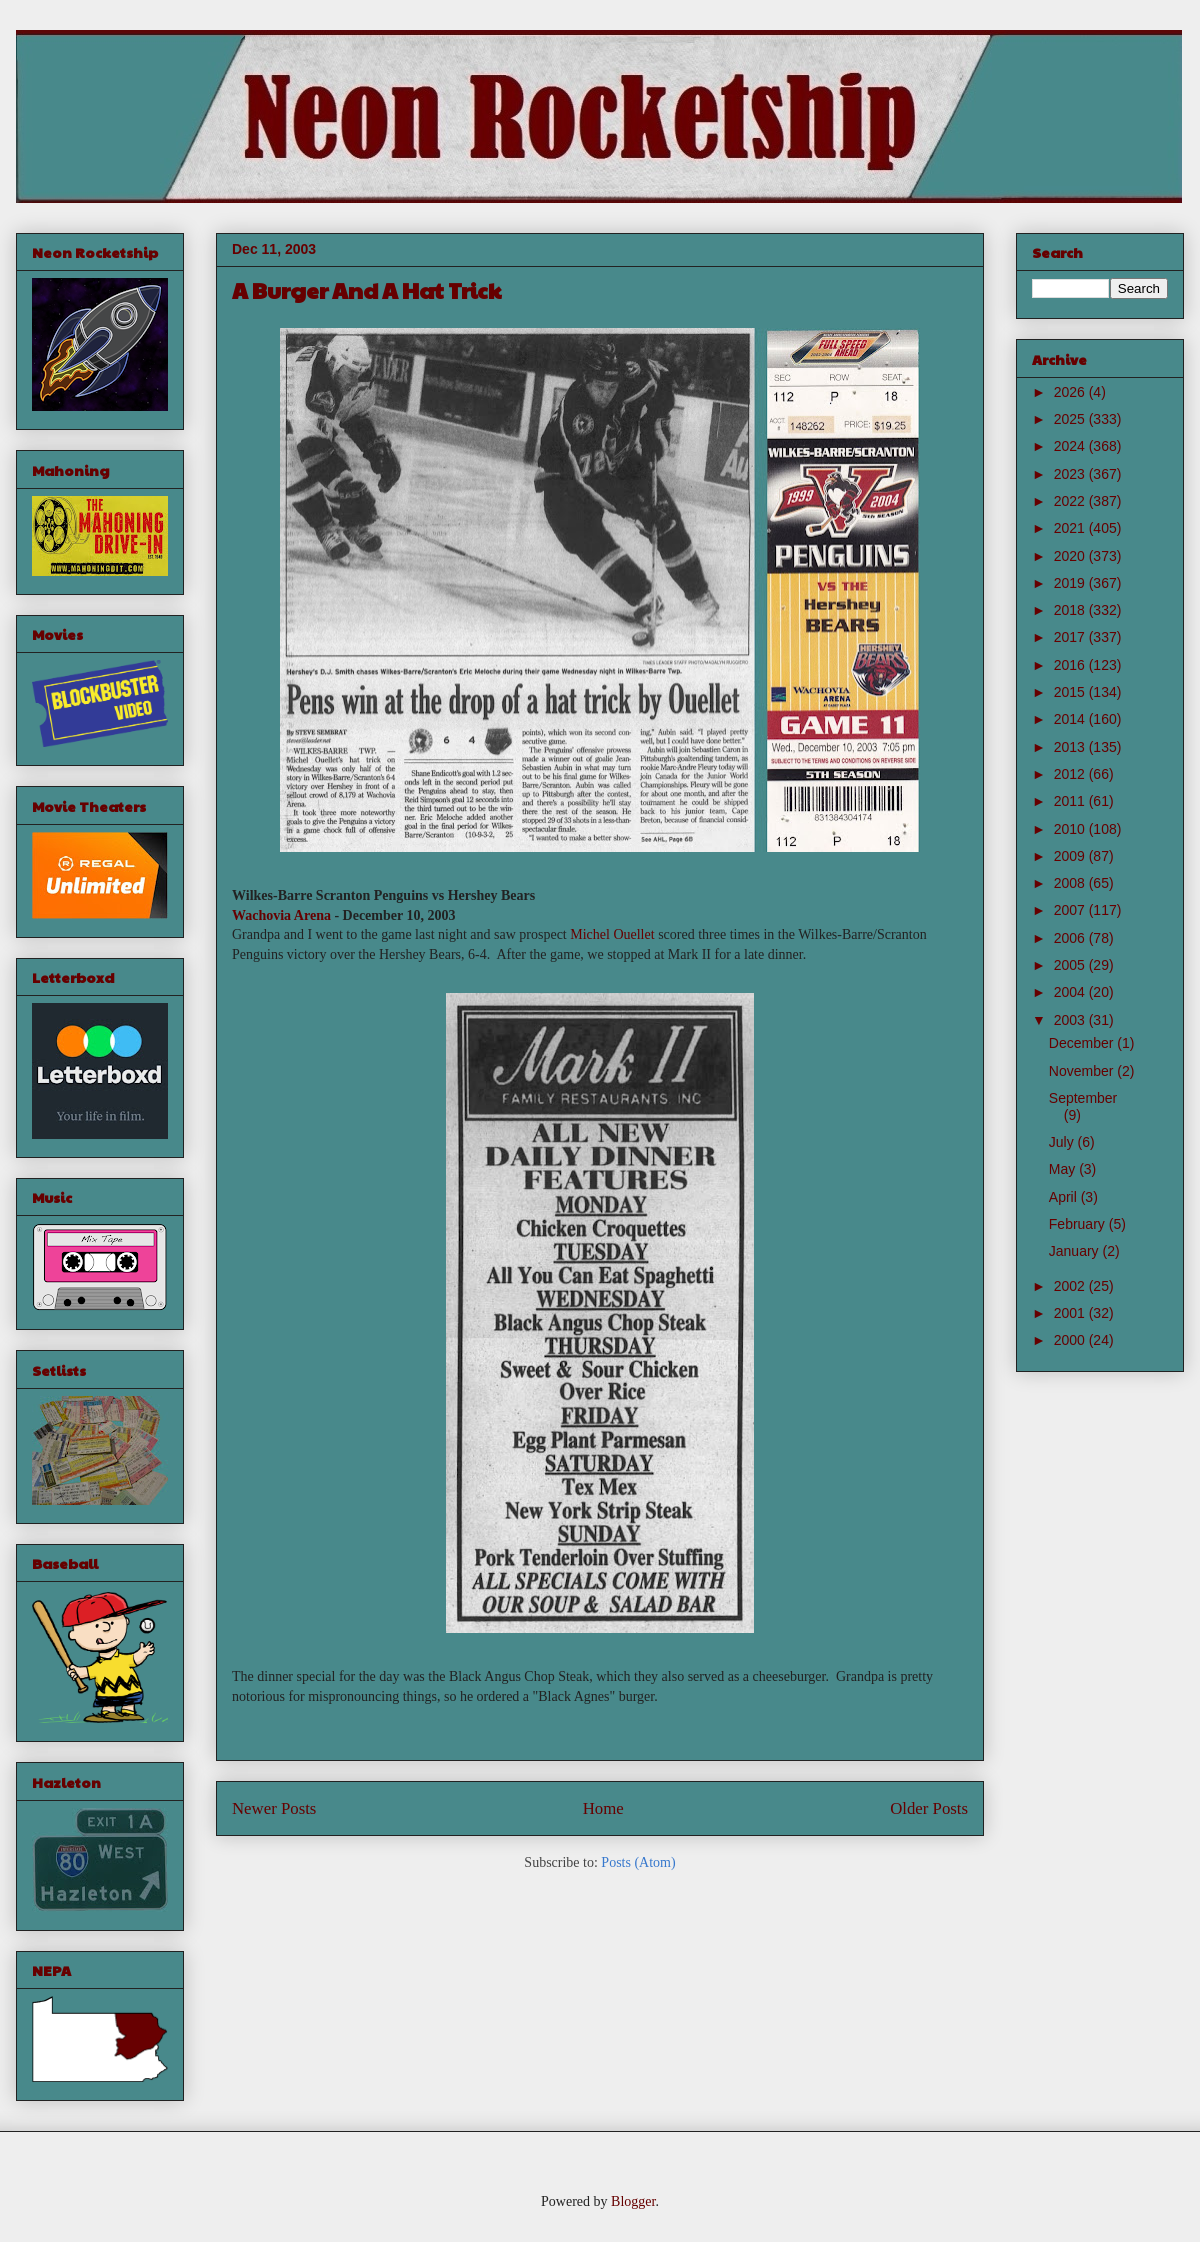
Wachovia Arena (281, 915)
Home (603, 1808)
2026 (1071, 392)
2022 (1071, 501)
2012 (1071, 774)
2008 (1071, 883)
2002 (1071, 1286)
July (1063, 1142)
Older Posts (929, 1808)
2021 (1071, 528)
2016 (1071, 665)
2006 (1071, 938)
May (1064, 1169)
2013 (1071, 747)
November (1083, 1071)
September (1083, 1098)
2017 (1071, 637)
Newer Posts (274, 1808)
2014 (1071, 719)
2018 (1071, 610)
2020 (1071, 556)
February (1079, 1224)
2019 (1071, 583)
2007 (1071, 910)
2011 (1071, 801)
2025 (1071, 419)
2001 (1071, 1313)
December (1083, 1043)
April (1065, 1197)
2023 (1071, 474)
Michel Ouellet (612, 934)
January (1076, 1251)
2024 (1071, 446)
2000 (1071, 1340)
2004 (1071, 992)
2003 (1071, 1020)
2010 (1071, 829)
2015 (1071, 692)
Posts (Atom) (638, 1862)
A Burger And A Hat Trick (366, 290)
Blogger (633, 2201)
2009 (1071, 856)
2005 (1071, 965)
